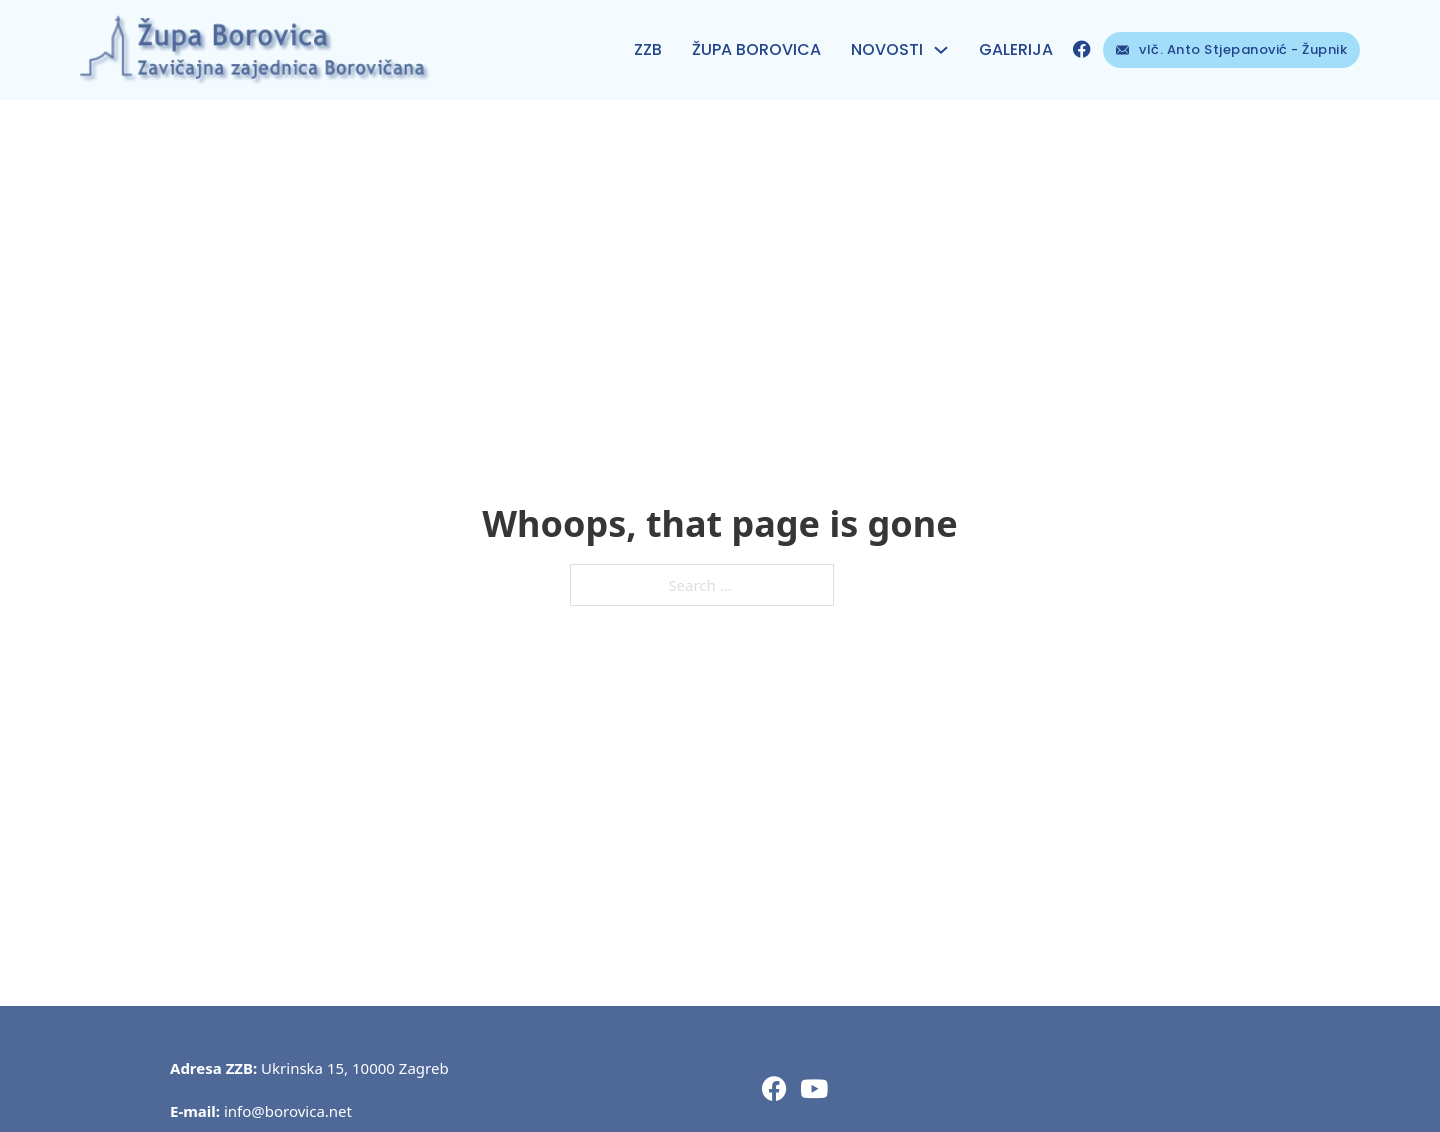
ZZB (648, 49)
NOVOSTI (887, 49)
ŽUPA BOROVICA (756, 49)
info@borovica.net (288, 1111)
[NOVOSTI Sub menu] (941, 50)
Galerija (1016, 49)
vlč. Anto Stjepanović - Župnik (1232, 49)
